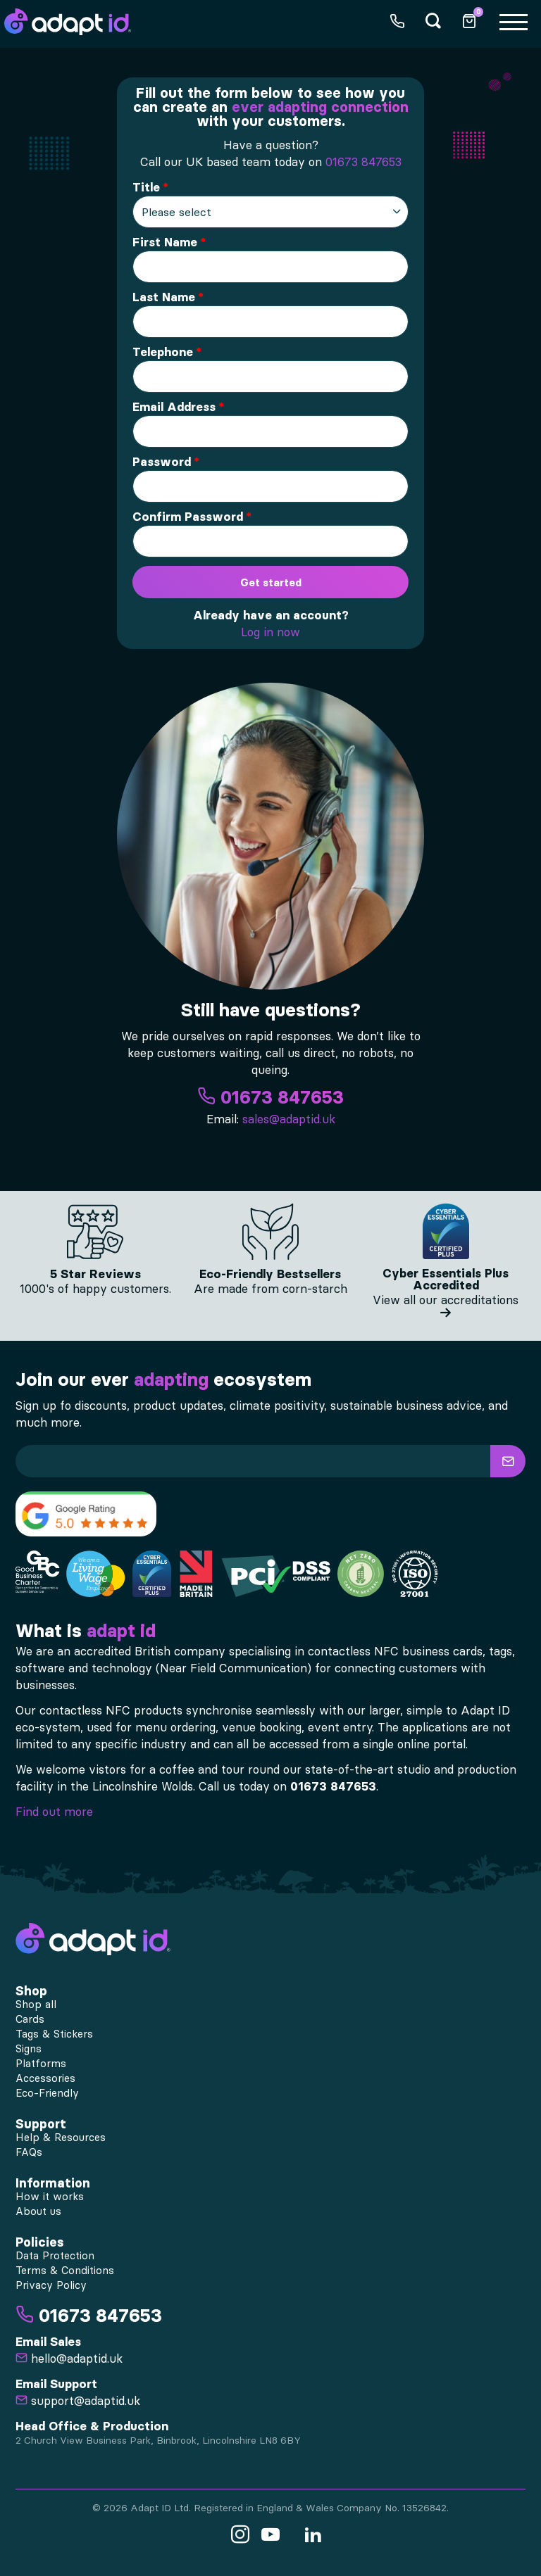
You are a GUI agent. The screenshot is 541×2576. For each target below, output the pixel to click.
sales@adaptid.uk (288, 1119)
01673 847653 (363, 162)
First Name (164, 242)
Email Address (174, 407)
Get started (270, 582)
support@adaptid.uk (77, 2401)
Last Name (163, 297)
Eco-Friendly (47, 2093)
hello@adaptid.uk (69, 2358)
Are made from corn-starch (270, 1289)
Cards (29, 2019)
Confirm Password (187, 516)
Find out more (54, 1812)
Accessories (45, 2078)
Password (161, 461)
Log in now (270, 632)
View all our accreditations (445, 1305)
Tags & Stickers (54, 2034)
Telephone (162, 352)
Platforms (40, 2063)
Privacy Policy (51, 2285)
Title (146, 187)
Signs (28, 2049)
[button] (508, 1461)
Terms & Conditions (64, 2270)
